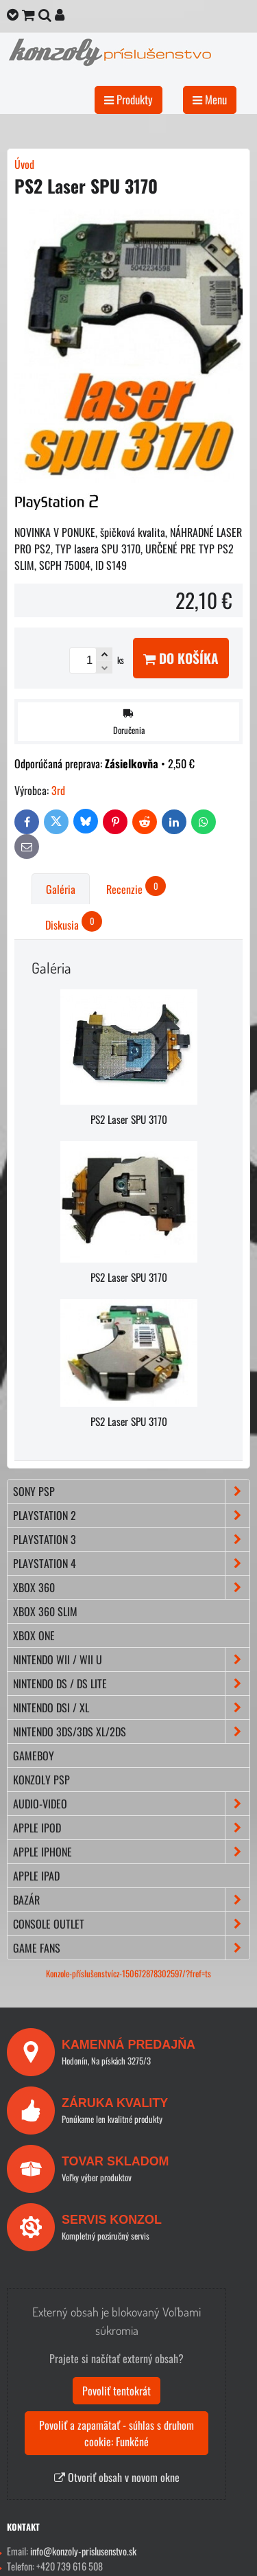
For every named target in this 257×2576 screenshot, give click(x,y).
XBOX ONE (34, 1635)
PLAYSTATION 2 (131, 1515)
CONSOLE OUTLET (131, 1923)
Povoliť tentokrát (116, 2390)
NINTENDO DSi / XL (131, 1707)
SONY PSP (131, 1491)
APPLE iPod (131, 1827)
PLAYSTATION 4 (131, 1563)
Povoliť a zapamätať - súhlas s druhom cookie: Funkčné (116, 2433)
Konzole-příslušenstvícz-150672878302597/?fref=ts (128, 1973)
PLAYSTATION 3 (131, 1539)
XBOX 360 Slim (45, 1611)
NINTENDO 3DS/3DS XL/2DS (131, 1731)
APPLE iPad (36, 1875)
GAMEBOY (33, 1755)
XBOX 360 (131, 1587)
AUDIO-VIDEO (131, 1803)
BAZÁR (131, 1899)
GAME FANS (131, 1947)
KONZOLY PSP (41, 1779)
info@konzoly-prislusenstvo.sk (83, 2551)
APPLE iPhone (131, 1851)
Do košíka (181, 658)
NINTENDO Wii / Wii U (131, 1659)
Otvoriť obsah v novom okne (117, 2477)
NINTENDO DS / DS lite (131, 1683)
